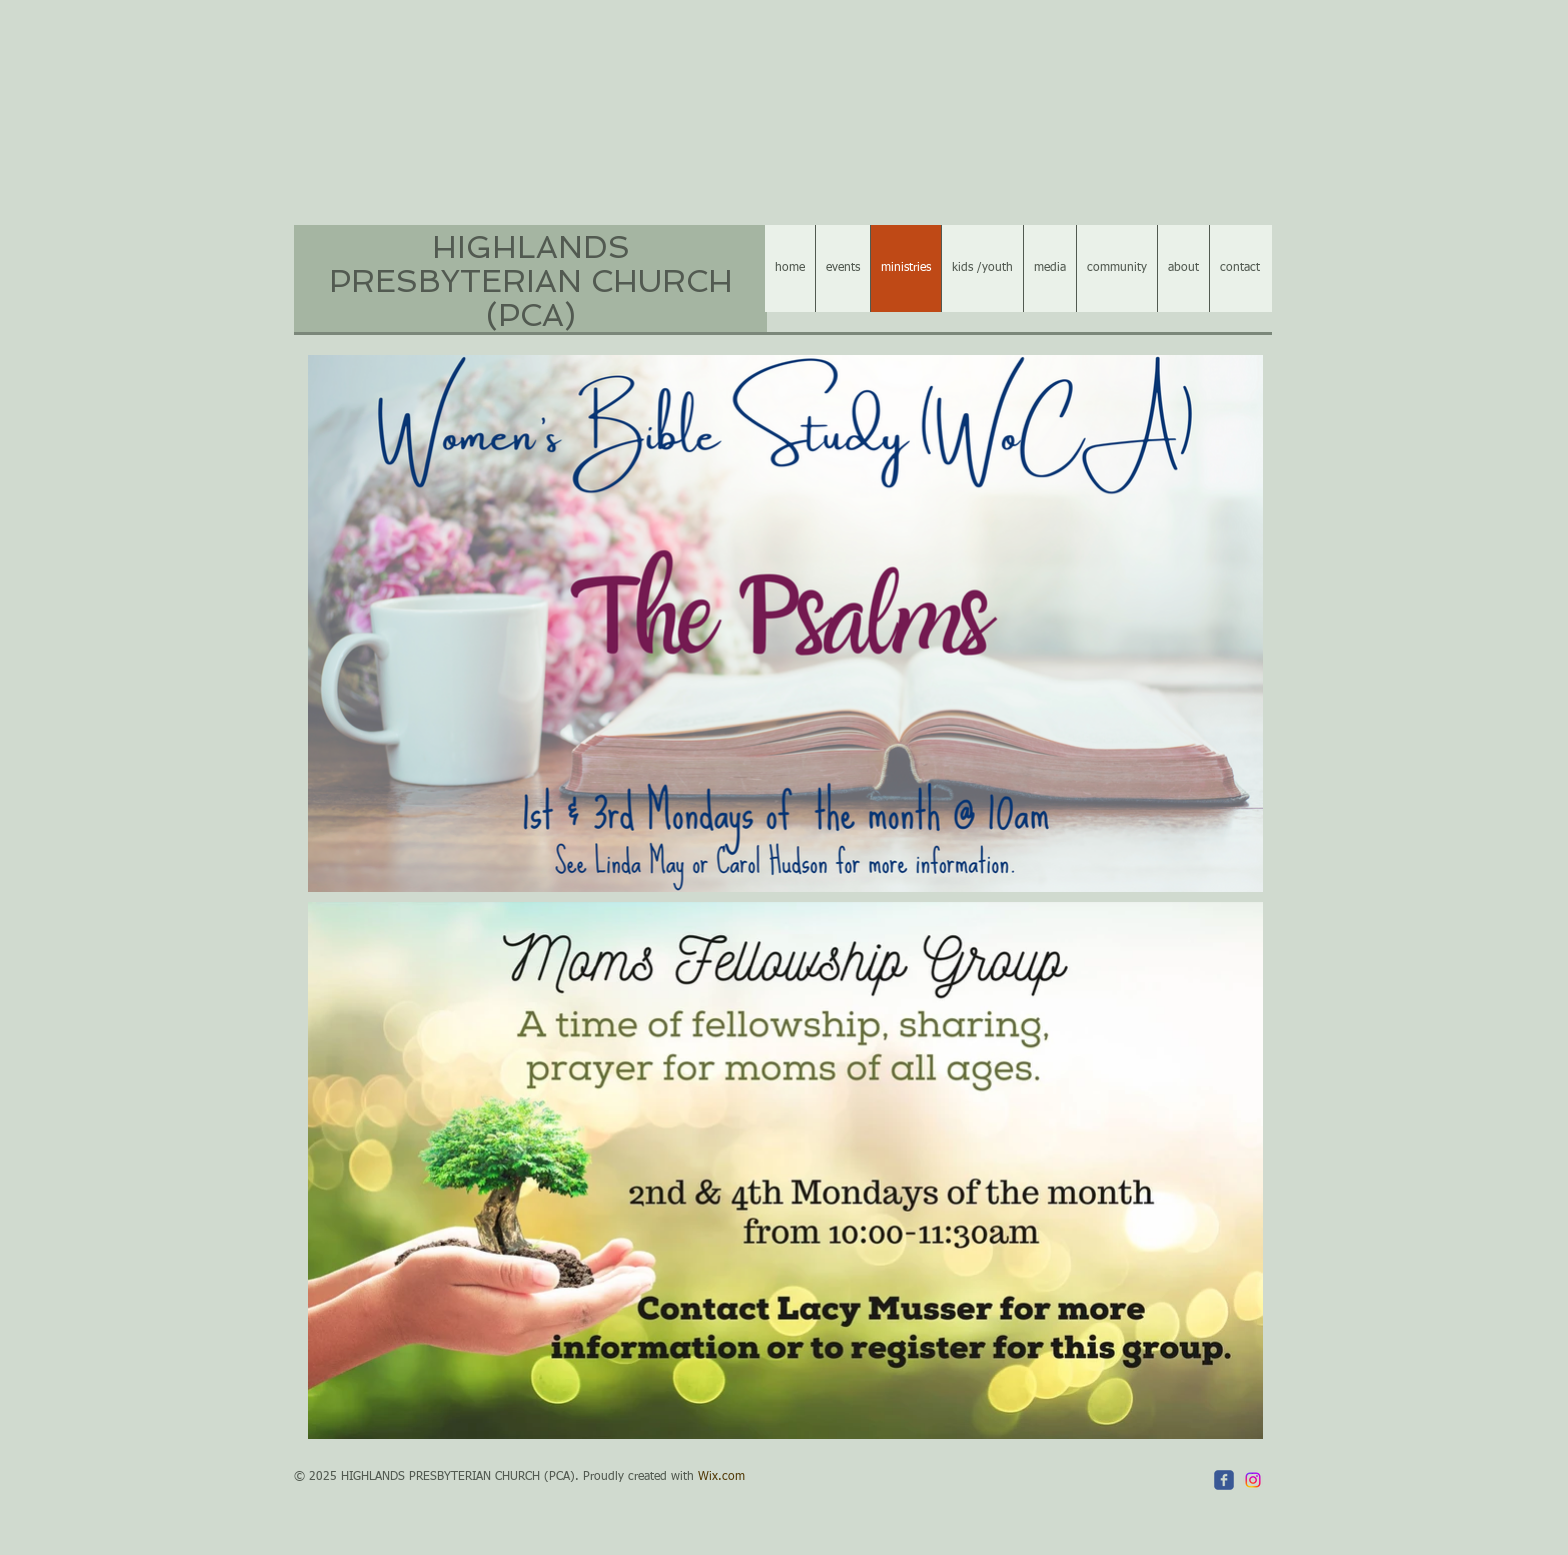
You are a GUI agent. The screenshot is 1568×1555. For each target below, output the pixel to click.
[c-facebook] (1224, 1480)
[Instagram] (1253, 1480)
